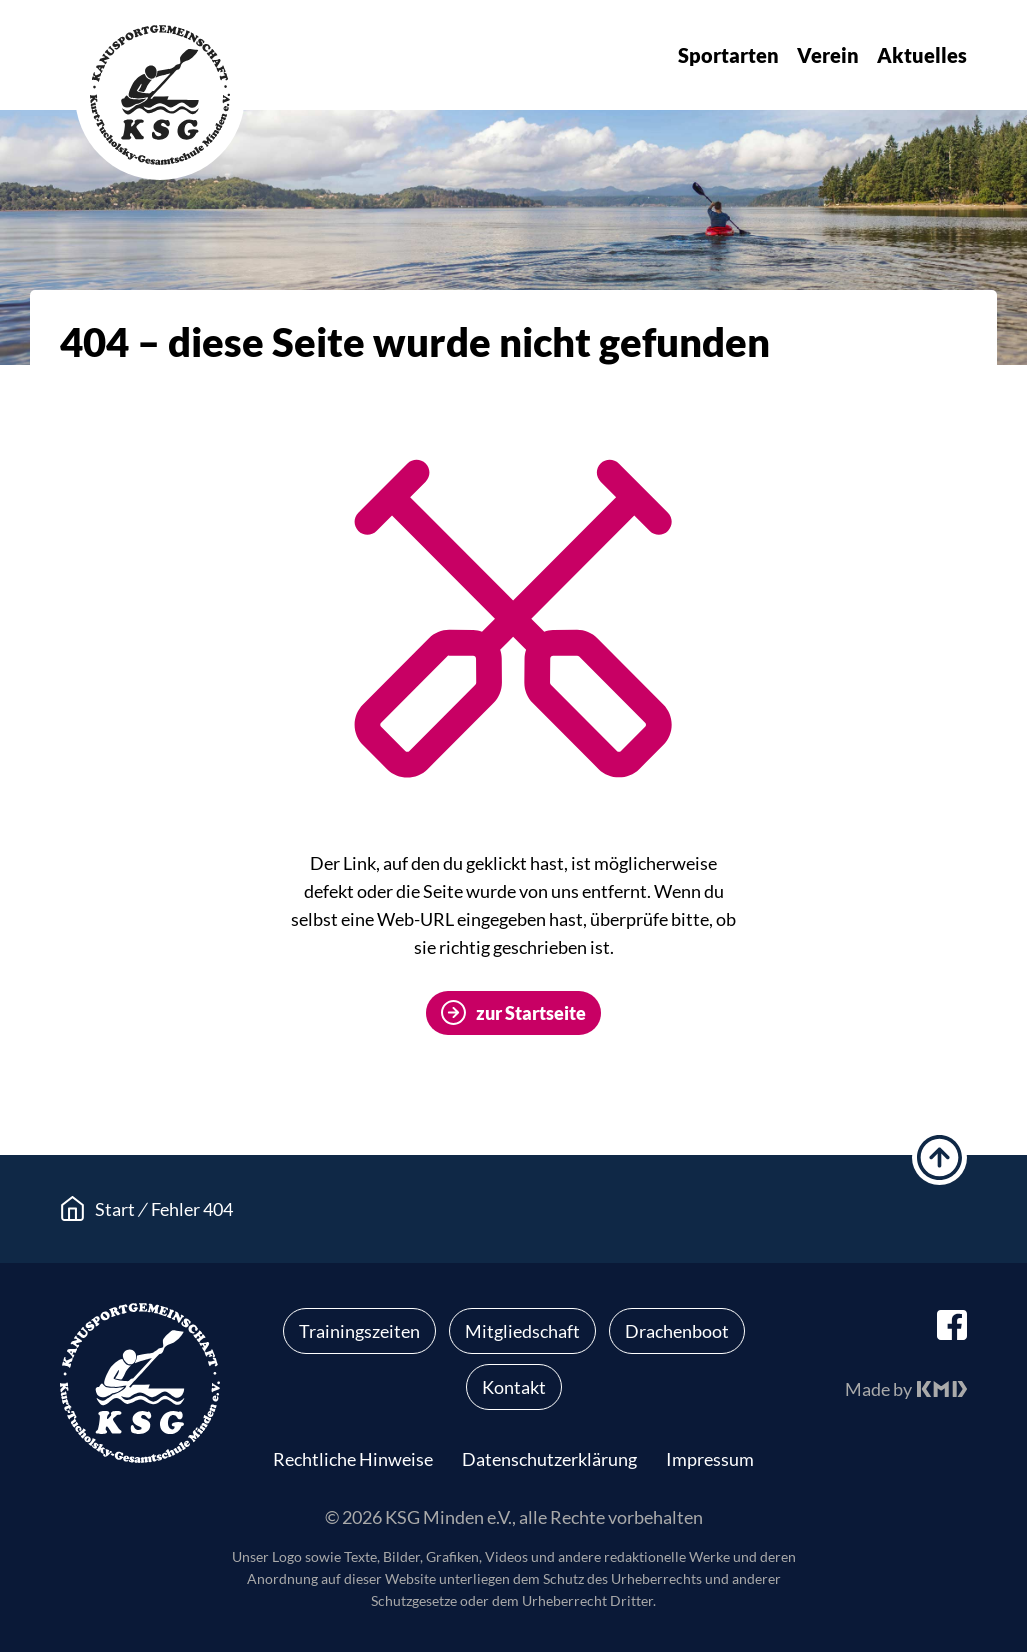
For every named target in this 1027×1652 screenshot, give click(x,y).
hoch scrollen (939, 1157)
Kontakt (514, 1387)
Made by (878, 1389)
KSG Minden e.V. (160, 95)
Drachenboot (677, 1331)
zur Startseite (531, 1013)
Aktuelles (922, 55)
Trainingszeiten (359, 1331)
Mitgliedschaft (522, 1331)
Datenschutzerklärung (549, 1459)
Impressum (710, 1459)
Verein (828, 55)
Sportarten (728, 55)
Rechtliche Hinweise (353, 1459)
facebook (952, 1325)
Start (115, 1209)
